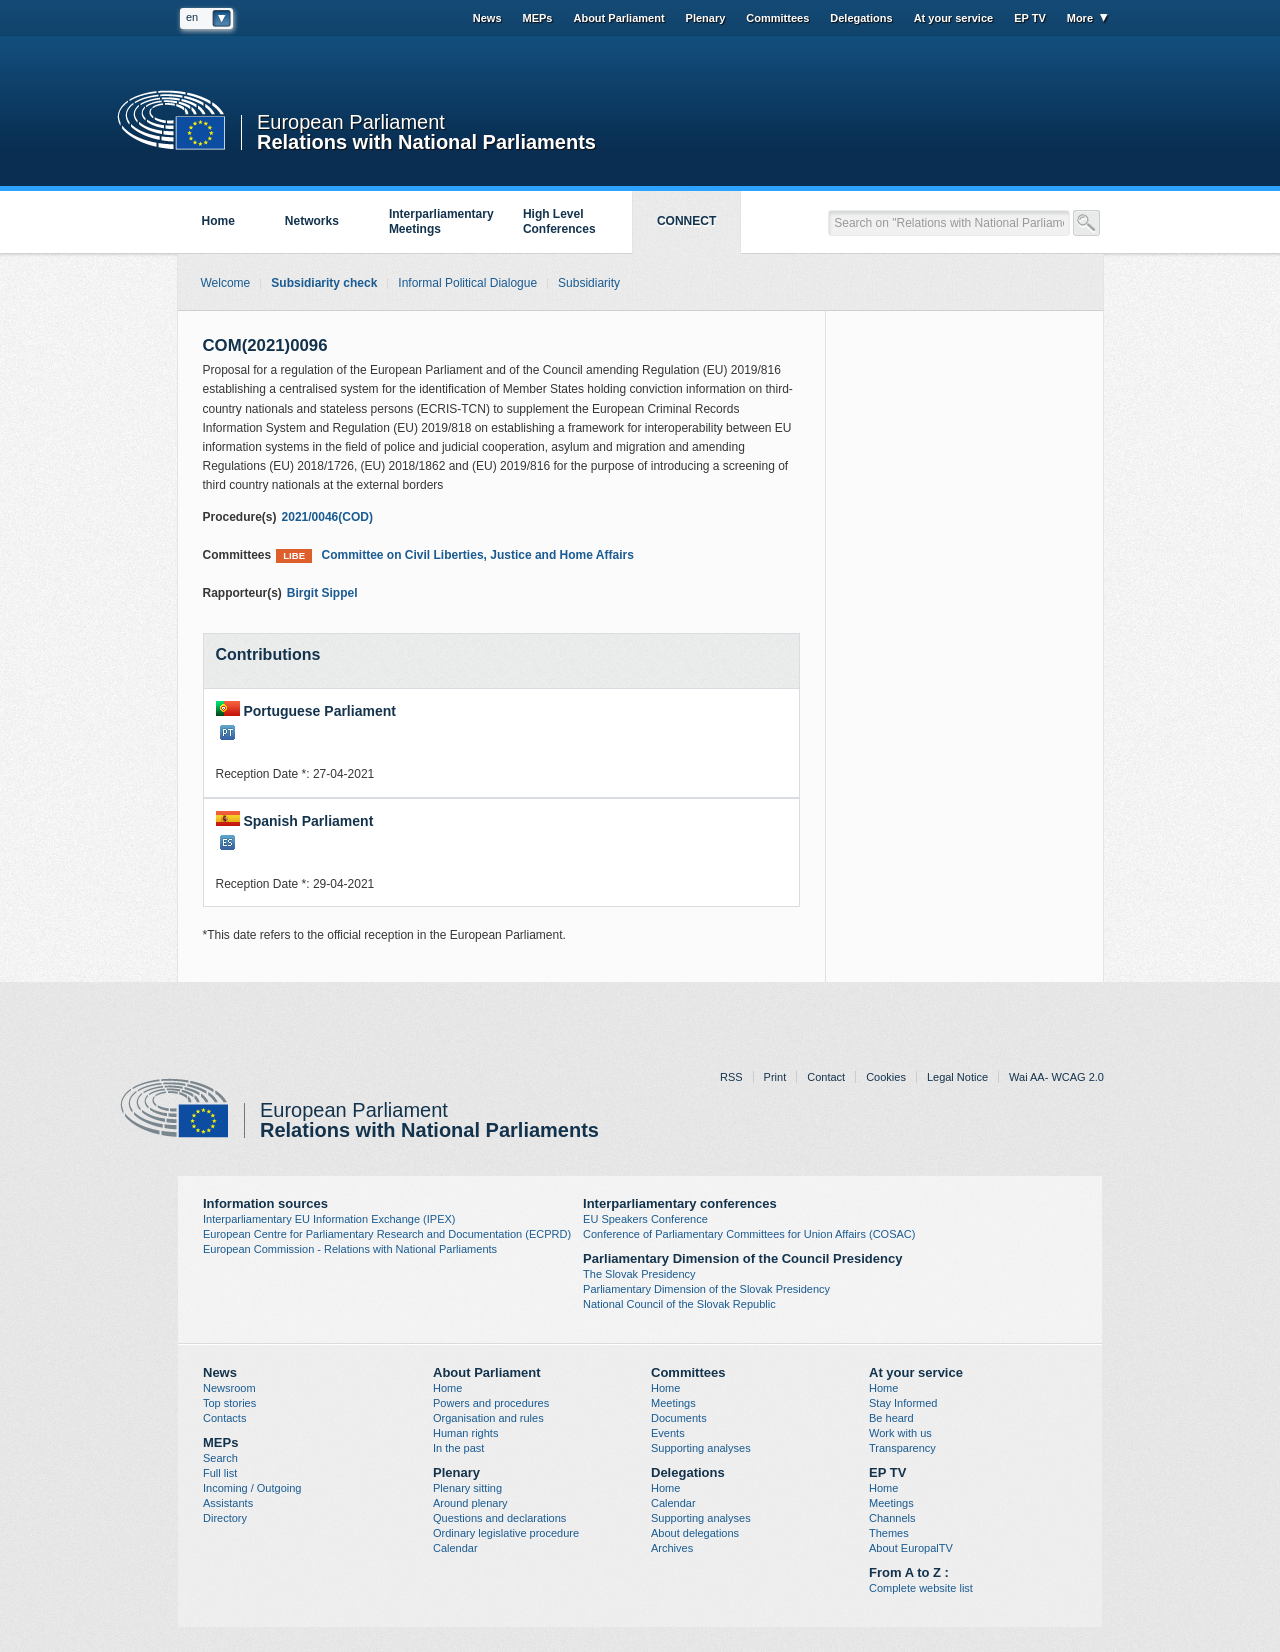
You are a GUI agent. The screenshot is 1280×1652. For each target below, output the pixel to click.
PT (227, 732)
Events (668, 1433)
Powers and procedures (491, 1403)
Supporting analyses (701, 1448)
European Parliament (351, 122)
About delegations (695, 1533)
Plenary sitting (467, 1488)
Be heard (891, 1418)
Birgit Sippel (322, 593)
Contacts (224, 1418)
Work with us (900, 1433)
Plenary (706, 18)
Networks (312, 221)
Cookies (886, 1077)
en (192, 17)
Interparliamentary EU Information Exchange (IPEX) (329, 1219)
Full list (220, 1473)
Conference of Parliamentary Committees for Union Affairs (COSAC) (749, 1234)
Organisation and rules (488, 1418)
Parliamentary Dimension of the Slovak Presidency (706, 1289)
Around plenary (470, 1503)
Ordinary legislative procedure (506, 1533)
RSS (731, 1077)
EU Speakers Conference (645, 1219)
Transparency (902, 1448)
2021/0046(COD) (327, 517)
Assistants (228, 1503)
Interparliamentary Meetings (441, 221)
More (1080, 18)
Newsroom (229, 1388)
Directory (225, 1518)
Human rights (465, 1433)
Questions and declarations (499, 1518)
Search (220, 1458)
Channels (892, 1518)
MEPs (538, 18)
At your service (953, 18)
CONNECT (686, 221)
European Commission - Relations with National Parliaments (350, 1249)
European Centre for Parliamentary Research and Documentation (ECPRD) (387, 1234)
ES (227, 842)
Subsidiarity (589, 283)
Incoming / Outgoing (252, 1488)
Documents (679, 1418)
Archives (672, 1548)
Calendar (455, 1548)
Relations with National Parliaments (426, 140)
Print (775, 1077)
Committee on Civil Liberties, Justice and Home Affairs (455, 555)
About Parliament (618, 18)
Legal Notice (957, 1077)
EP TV (1030, 18)
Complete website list (921, 1588)
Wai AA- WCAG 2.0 (1056, 1077)
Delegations (861, 18)
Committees (777, 18)
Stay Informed (903, 1403)
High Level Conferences (559, 221)
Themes (889, 1533)
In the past (458, 1448)
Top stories (229, 1403)
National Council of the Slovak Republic (679, 1304)
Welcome (226, 283)
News (487, 18)
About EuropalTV (911, 1548)
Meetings (673, 1403)
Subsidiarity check (324, 283)
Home (218, 221)
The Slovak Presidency (639, 1274)
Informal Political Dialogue (467, 283)
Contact (826, 1077)
